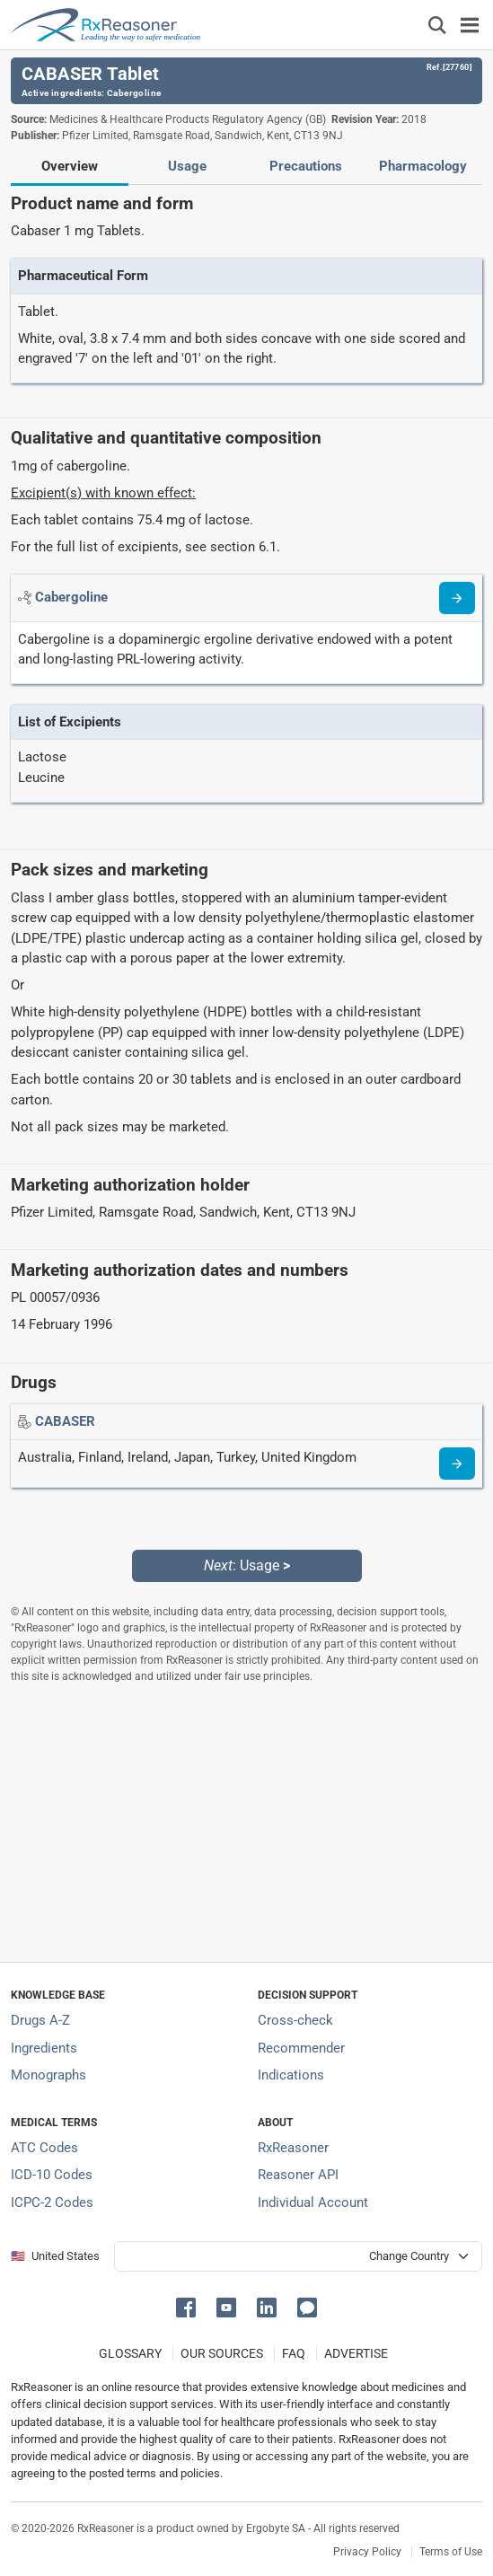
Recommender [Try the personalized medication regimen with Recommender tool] (301, 2048)
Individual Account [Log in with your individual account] (313, 2202)
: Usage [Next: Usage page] (247, 1565)
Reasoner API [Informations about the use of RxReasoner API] (298, 2175)
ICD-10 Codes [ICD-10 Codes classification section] (51, 2175)
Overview (69, 166)
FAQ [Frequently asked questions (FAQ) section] (293, 2353)
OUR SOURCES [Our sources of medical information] (221, 2353)
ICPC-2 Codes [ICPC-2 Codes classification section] (52, 2202)
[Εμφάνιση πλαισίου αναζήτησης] (437, 25)
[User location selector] (298, 2256)
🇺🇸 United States (55, 2256)
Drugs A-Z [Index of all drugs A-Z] (40, 2020)
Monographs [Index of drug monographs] (48, 2075)
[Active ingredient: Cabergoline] (71, 597)
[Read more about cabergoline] (457, 598)
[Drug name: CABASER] (65, 1421)
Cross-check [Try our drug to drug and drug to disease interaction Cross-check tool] (295, 2020)
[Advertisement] (246, 1822)
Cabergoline (134, 93)
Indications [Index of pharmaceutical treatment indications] (291, 2075)
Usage (187, 166)
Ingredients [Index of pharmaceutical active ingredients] (44, 2048)
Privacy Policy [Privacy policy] (367, 2551)
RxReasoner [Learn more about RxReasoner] (293, 2148)
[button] (189, 2306)
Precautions (305, 166)
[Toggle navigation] (469, 25)
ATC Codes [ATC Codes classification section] (44, 2148)
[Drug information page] (457, 1463)
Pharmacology (423, 166)
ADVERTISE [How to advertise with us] (356, 2353)
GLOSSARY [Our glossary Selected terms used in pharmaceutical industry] (130, 2353)
